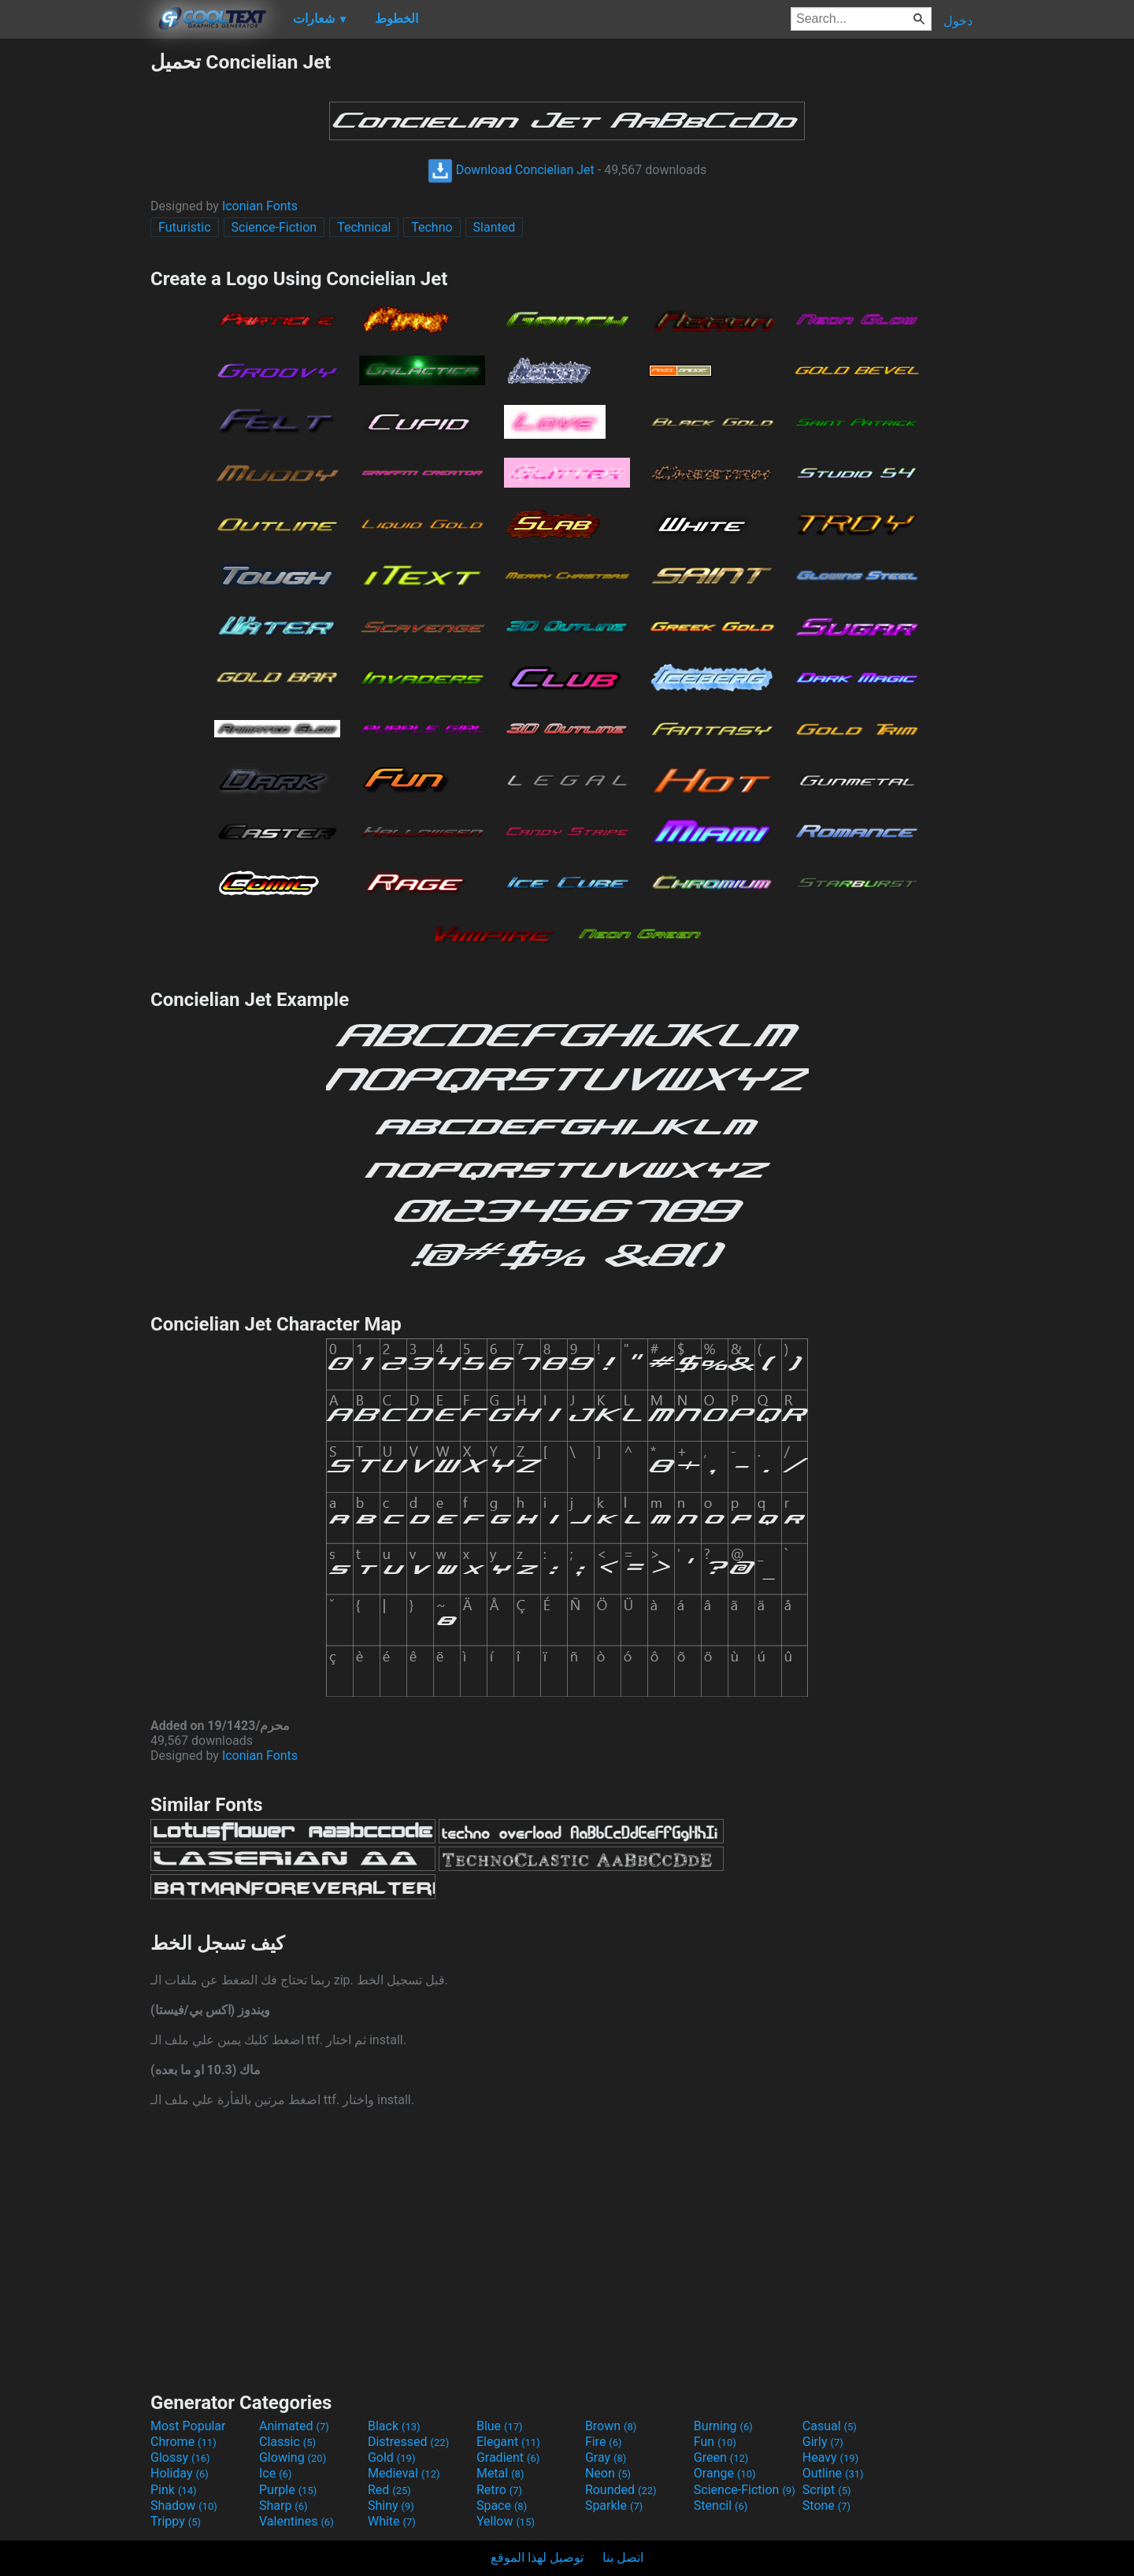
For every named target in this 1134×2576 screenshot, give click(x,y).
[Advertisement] (75, 286)
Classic (287, 2441)
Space (501, 2505)
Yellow (505, 2521)
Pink (173, 2489)
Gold (392, 2457)
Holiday (179, 2473)
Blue (499, 2425)
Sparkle (614, 2505)
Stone (826, 2505)
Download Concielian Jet (511, 169)
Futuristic (184, 227)
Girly (822, 2441)
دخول (958, 20)
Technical (364, 227)
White (392, 2521)
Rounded (621, 2489)
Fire (603, 2441)
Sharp (283, 2505)
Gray (605, 2457)
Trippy (175, 2521)
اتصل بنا (622, 2557)
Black (394, 2425)
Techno (431, 227)
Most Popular (188, 2425)
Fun (715, 2441)
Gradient (507, 2457)
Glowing (292, 2457)
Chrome (183, 2441)
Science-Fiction (274, 227)
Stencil (720, 2505)
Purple (288, 2489)
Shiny (391, 2505)
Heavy (830, 2457)
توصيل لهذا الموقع (537, 2557)
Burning (723, 2425)
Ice (275, 2473)
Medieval (404, 2473)
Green (721, 2457)
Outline (833, 2473)
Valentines (296, 2521)
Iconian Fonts (260, 206)
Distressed (408, 2441)
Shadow (183, 2505)
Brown (610, 2425)
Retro (499, 2489)
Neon (608, 2473)
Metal (500, 2473)
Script (826, 2489)
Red (389, 2489)
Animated (294, 2425)
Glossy (180, 2457)
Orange (725, 2473)
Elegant (508, 2441)
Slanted (494, 227)
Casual (829, 2425)
